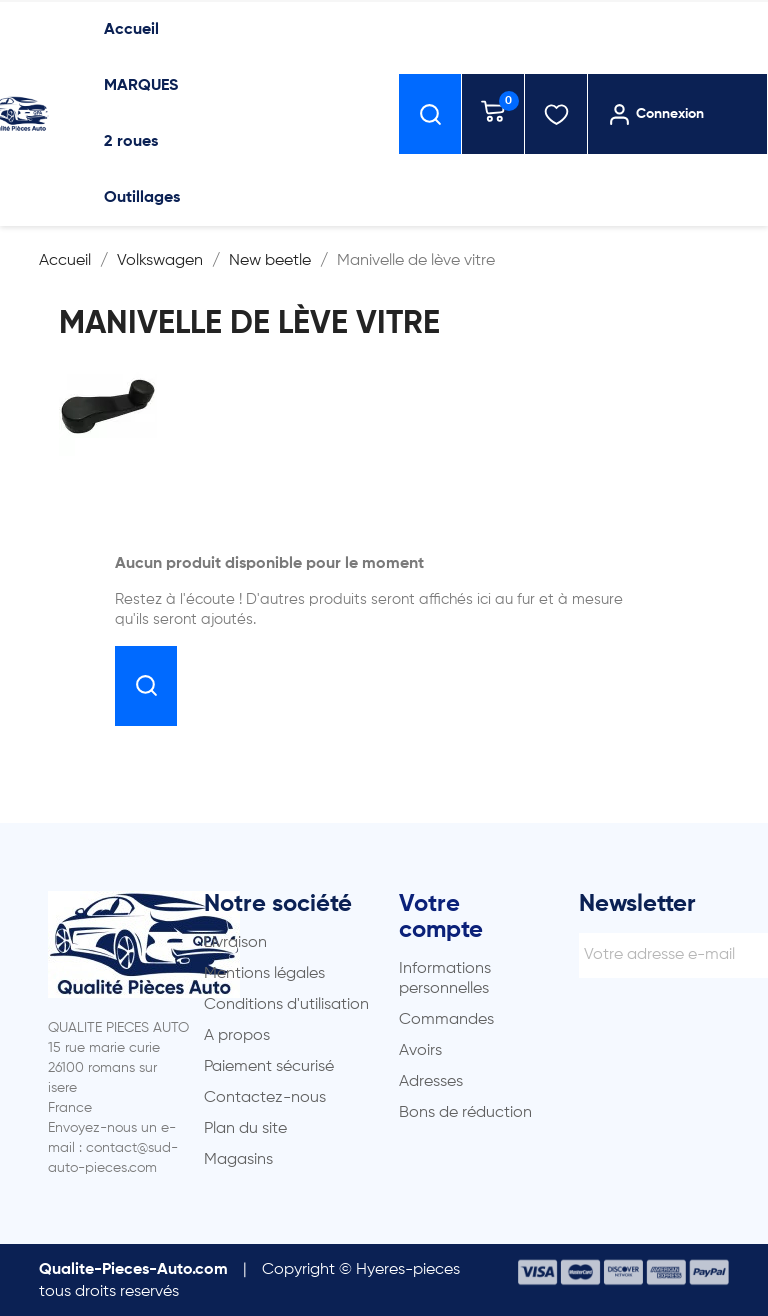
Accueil (131, 30)
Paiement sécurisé (269, 1067)
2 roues (131, 142)
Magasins (238, 1160)
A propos (237, 1036)
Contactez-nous (265, 1098)
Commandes (446, 1020)
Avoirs (420, 1051)
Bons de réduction (465, 1113)
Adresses (431, 1082)
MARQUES (141, 86)
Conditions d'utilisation (286, 1005)
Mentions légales (264, 974)
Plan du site (245, 1129)
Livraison (235, 943)
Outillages (142, 198)
